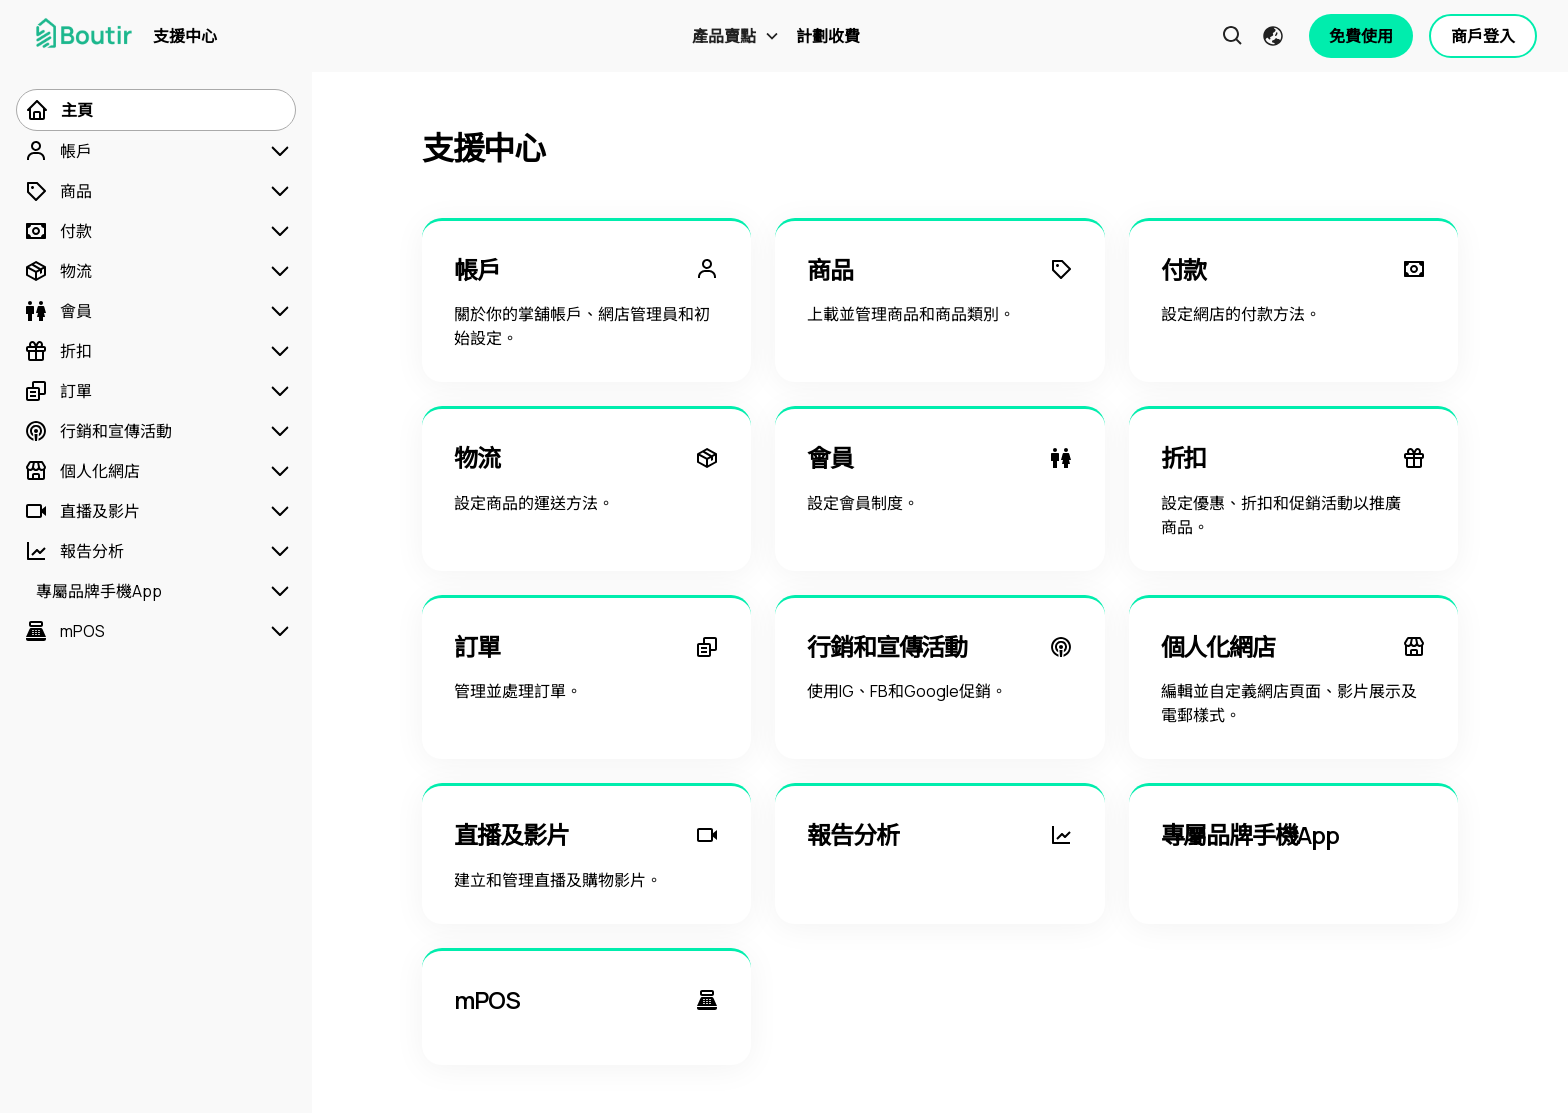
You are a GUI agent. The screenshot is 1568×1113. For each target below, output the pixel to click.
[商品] (58, 191)
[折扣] (58, 351)
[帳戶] (58, 151)
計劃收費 (828, 36)
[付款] (58, 231)
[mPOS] (64, 631)
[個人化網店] (82, 471)
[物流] (58, 271)
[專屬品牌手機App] (93, 591)
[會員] (58, 311)
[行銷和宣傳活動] (98, 431)
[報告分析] (74, 551)
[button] (736, 36)
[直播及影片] (82, 511)
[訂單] (58, 391)
